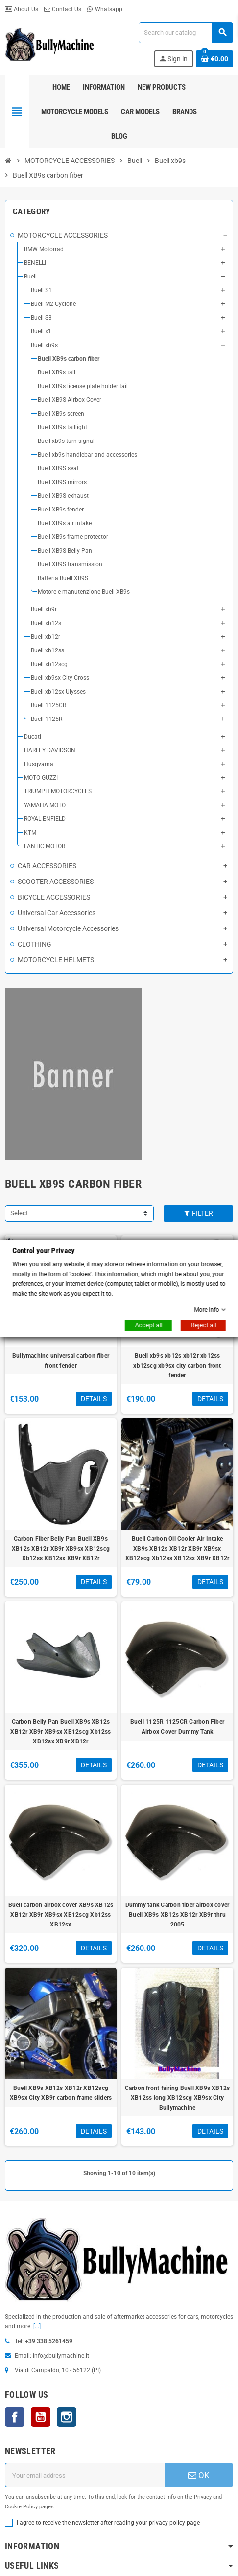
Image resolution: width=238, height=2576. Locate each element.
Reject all (203, 1325)
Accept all (148, 1325)
